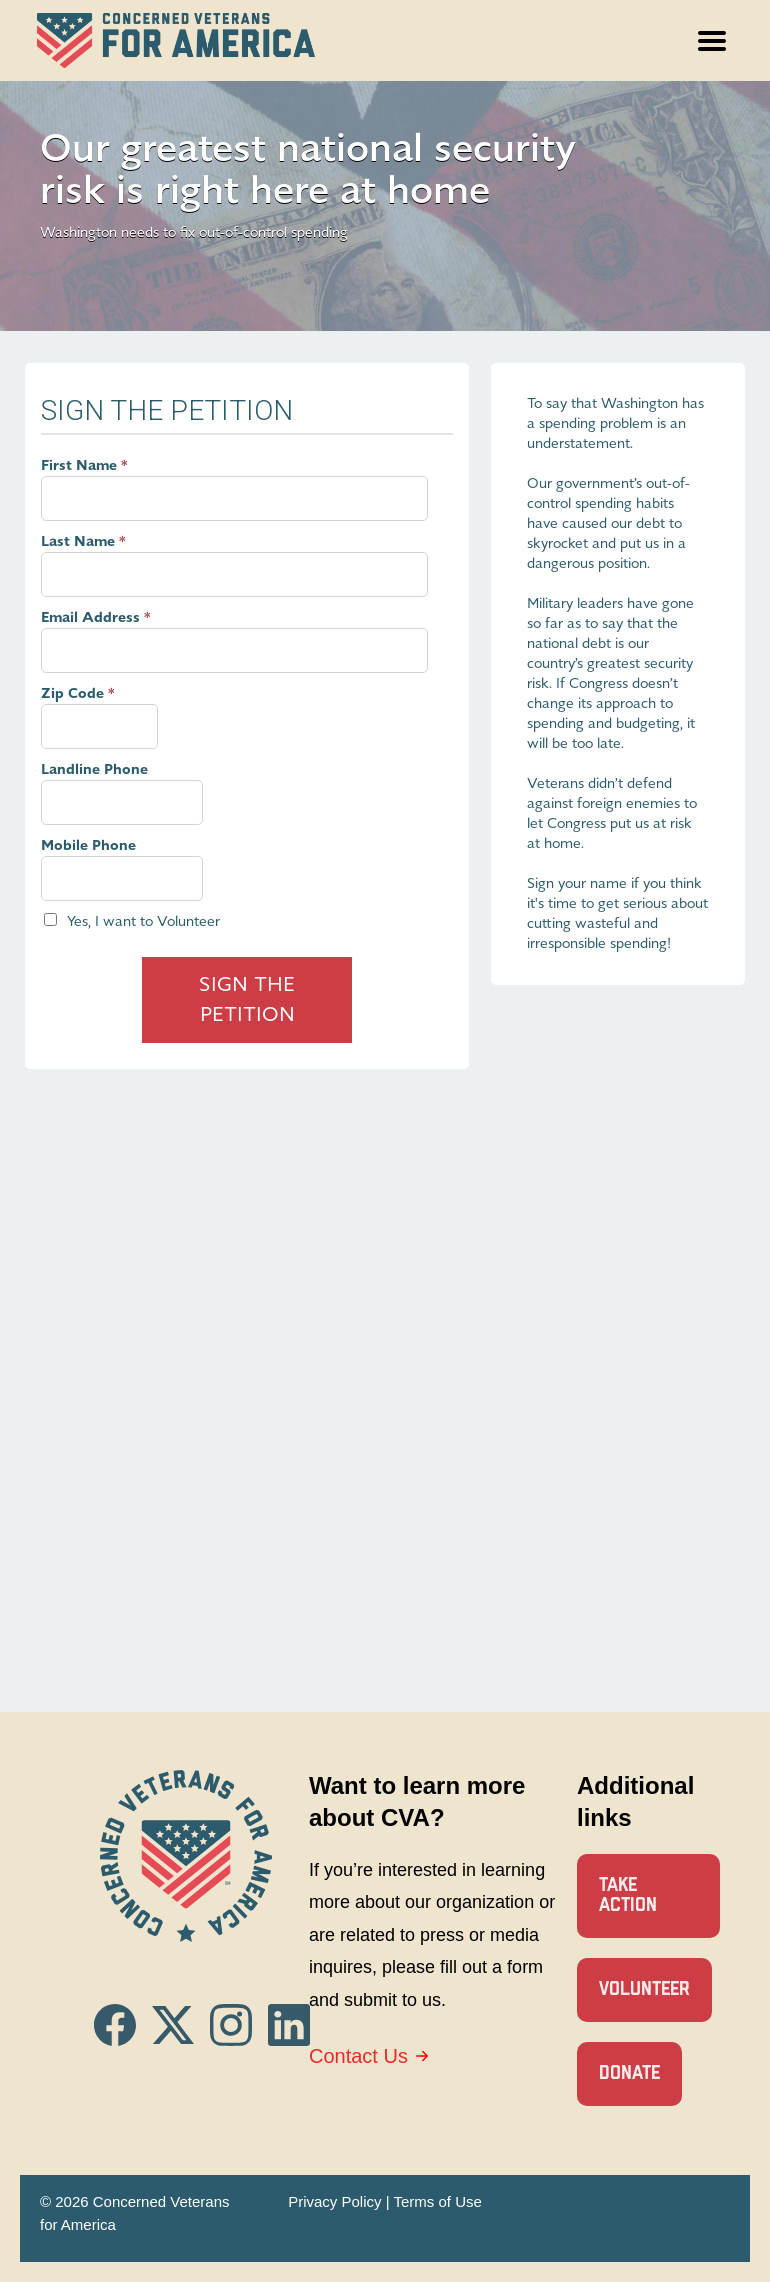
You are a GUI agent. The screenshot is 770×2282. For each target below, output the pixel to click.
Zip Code (72, 693)
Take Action (628, 1895)
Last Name (78, 541)
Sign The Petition (247, 999)
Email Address (90, 617)
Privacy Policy (334, 2201)
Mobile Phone (88, 845)
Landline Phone (94, 769)
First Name (79, 465)
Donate (629, 2073)
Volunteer (644, 1989)
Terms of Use (437, 2201)
